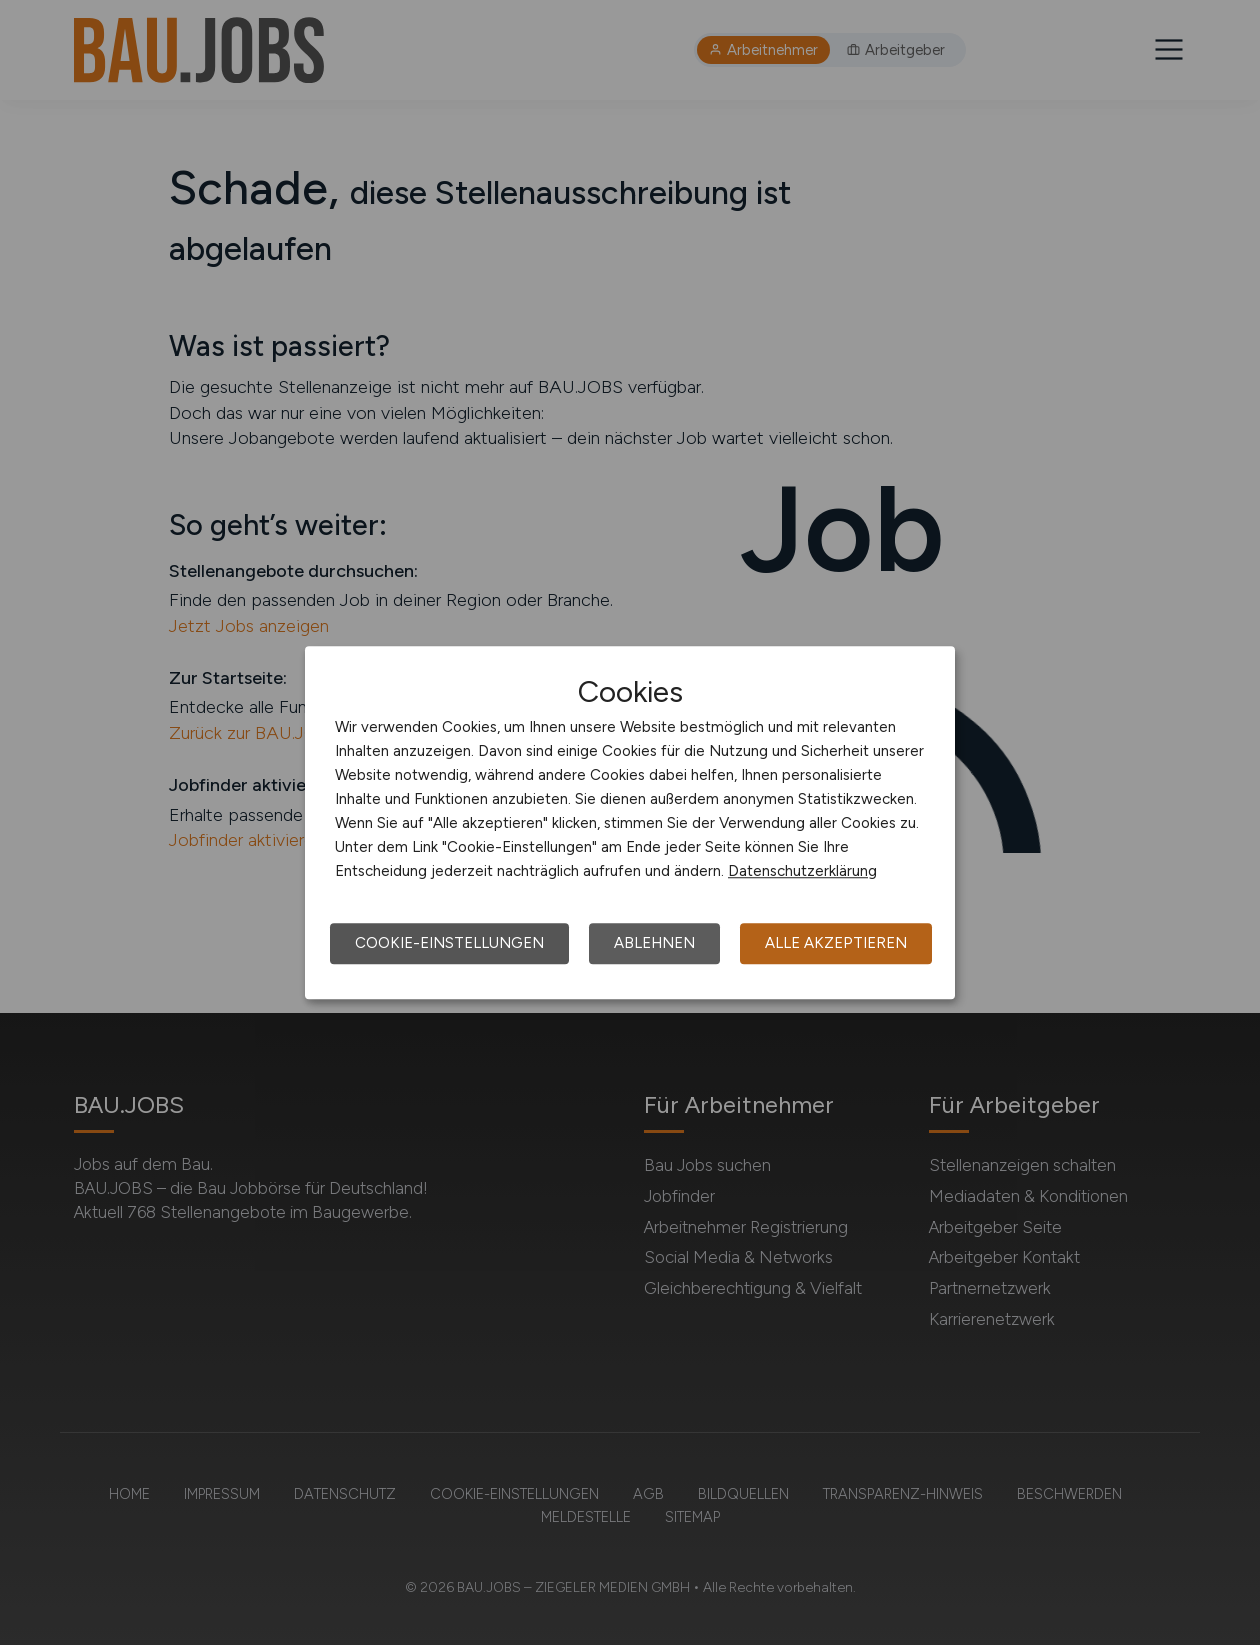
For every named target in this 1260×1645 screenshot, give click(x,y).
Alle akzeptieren (836, 943)
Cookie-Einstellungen (449, 943)
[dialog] (630, 823)
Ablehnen (654, 943)
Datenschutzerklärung (802, 871)
